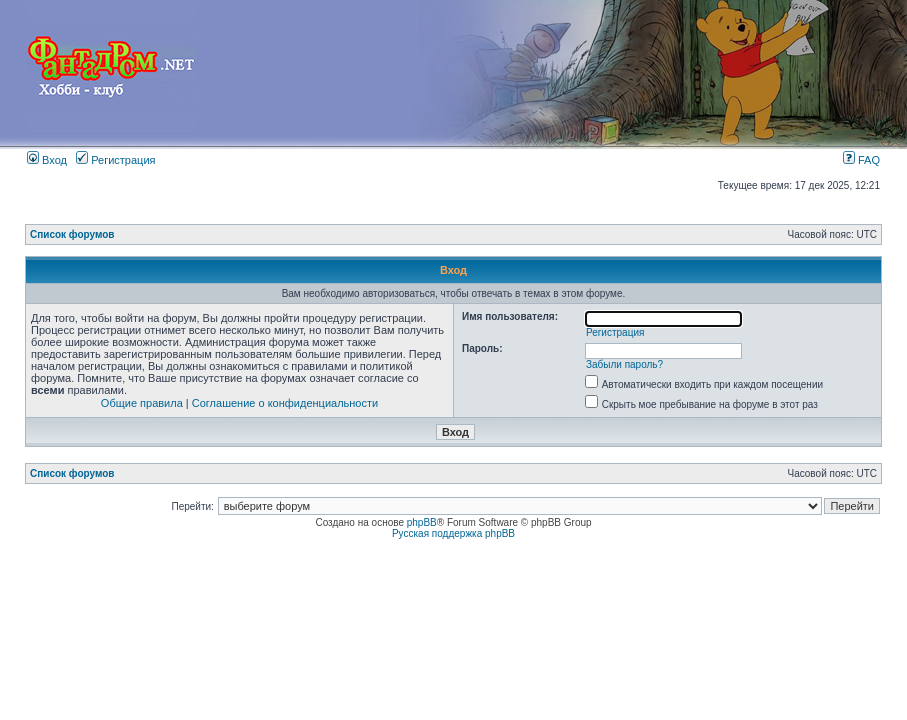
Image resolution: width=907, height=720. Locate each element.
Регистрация (115, 160)
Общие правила (142, 403)
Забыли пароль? (624, 364)
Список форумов (72, 234)
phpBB (422, 522)
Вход (47, 160)
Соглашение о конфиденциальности (285, 403)
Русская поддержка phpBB (453, 533)
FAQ (861, 160)
